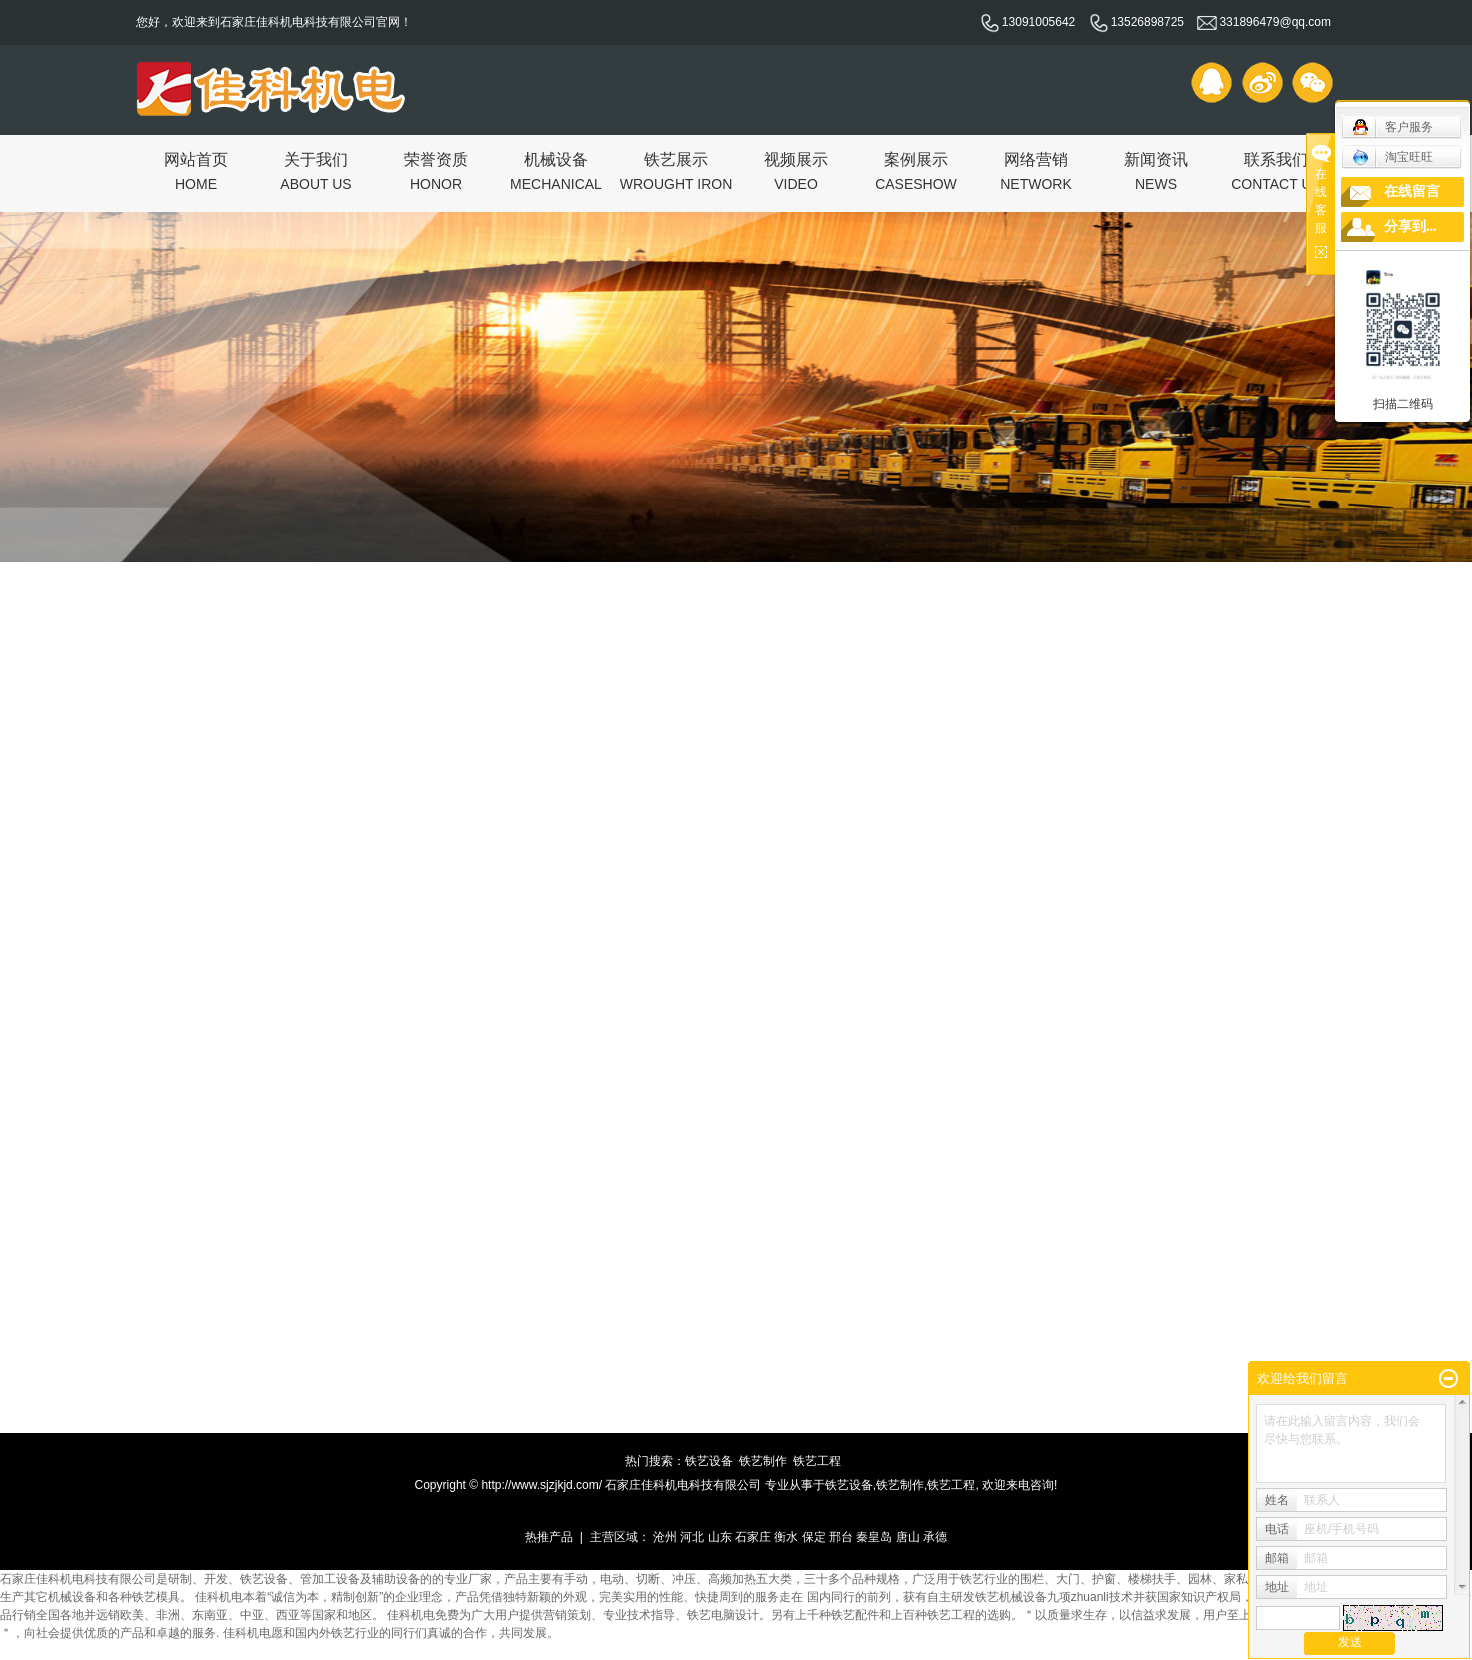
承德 (935, 1537)
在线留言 (1412, 191)
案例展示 (916, 170)
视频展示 (796, 170)
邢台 (841, 1537)
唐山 (908, 1537)
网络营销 (1036, 170)
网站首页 (196, 170)
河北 (692, 1537)
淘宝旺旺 (1392, 157)
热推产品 (549, 1537)
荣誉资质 (436, 170)
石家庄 (753, 1537)
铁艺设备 (709, 1461)
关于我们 (315, 170)
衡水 (786, 1537)
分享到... (1410, 226)
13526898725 (1136, 22)
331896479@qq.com (1264, 22)
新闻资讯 (1156, 170)
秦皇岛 (874, 1537)
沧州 (665, 1537)
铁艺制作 (763, 1461)
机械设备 (556, 170)
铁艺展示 (676, 170)
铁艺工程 (817, 1461)
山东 (720, 1537)
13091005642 (1027, 22)
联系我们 (1276, 170)
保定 (814, 1537)
